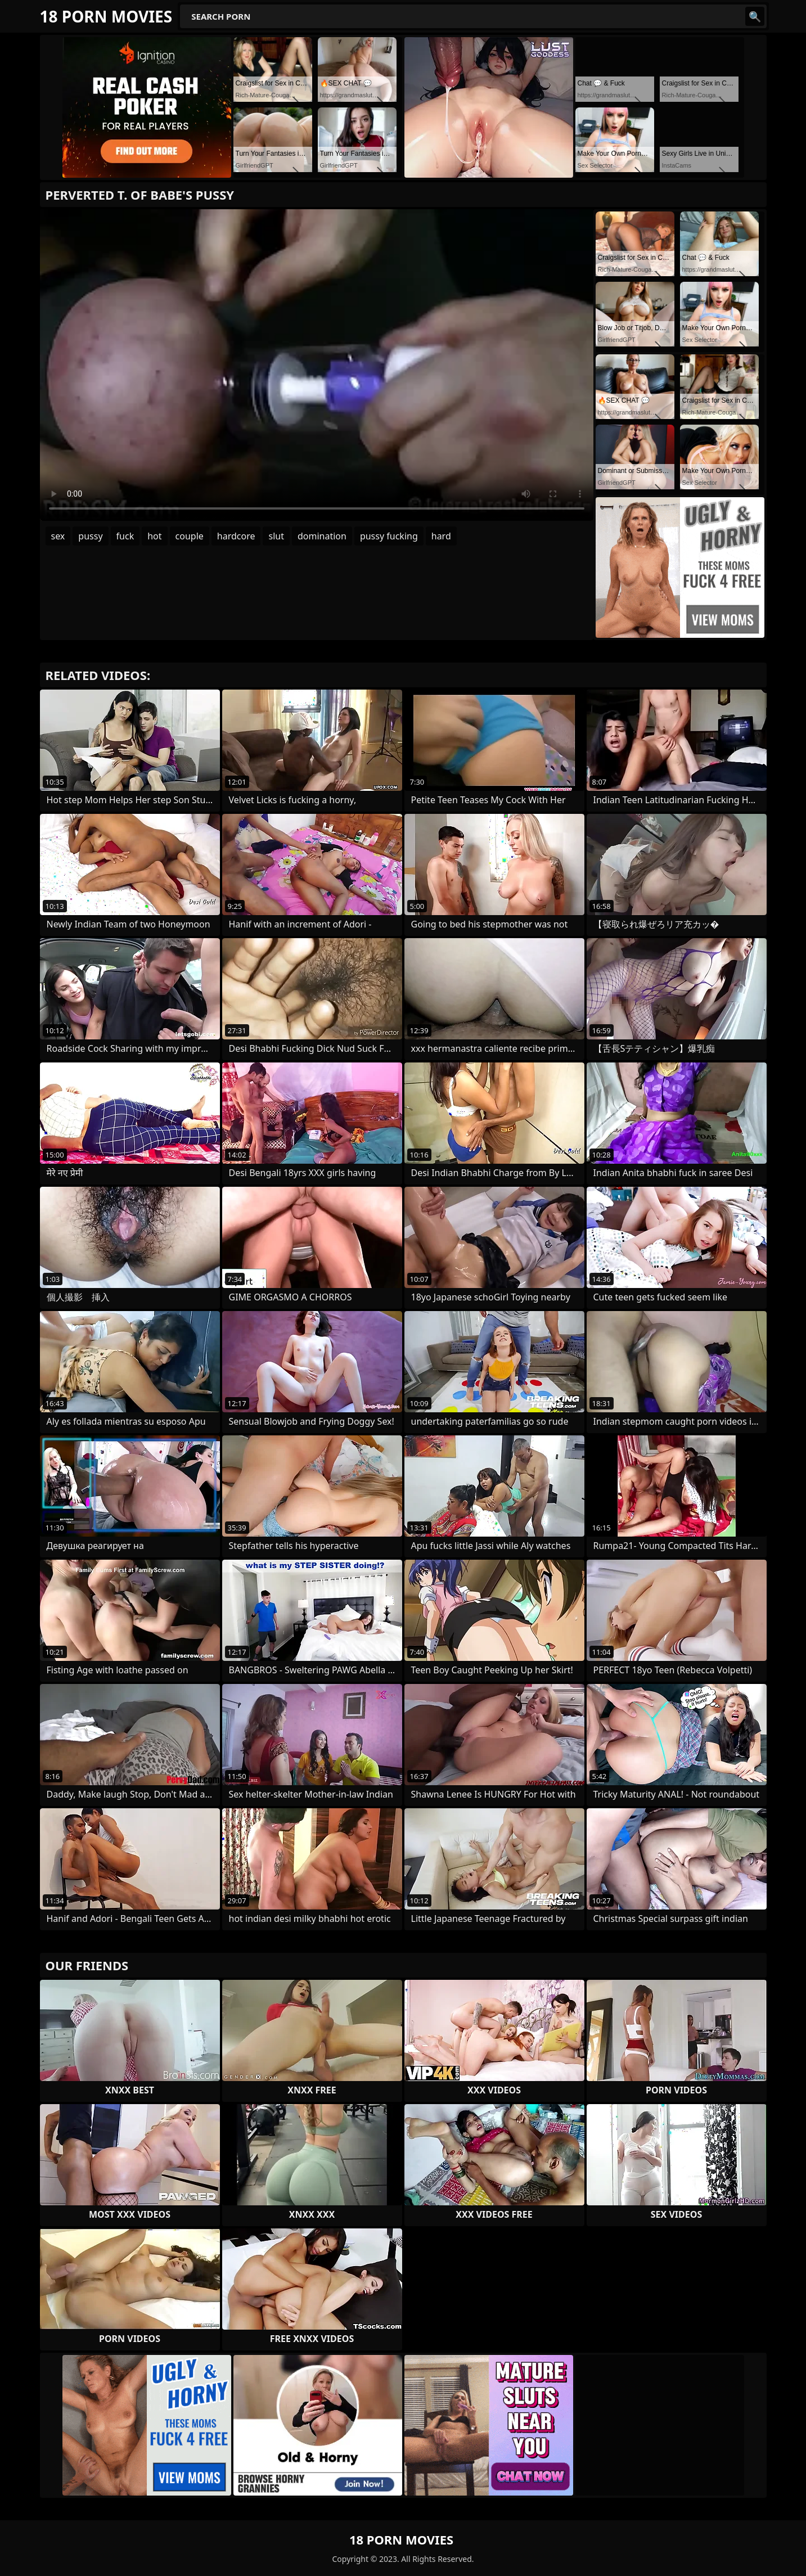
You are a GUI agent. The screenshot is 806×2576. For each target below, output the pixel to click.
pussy (90, 536)
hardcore (236, 536)
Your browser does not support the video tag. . (316, 365)
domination (322, 536)
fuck (125, 536)
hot (154, 536)
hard (441, 536)
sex (58, 536)
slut (275, 536)
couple (189, 536)
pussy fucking (389, 536)
